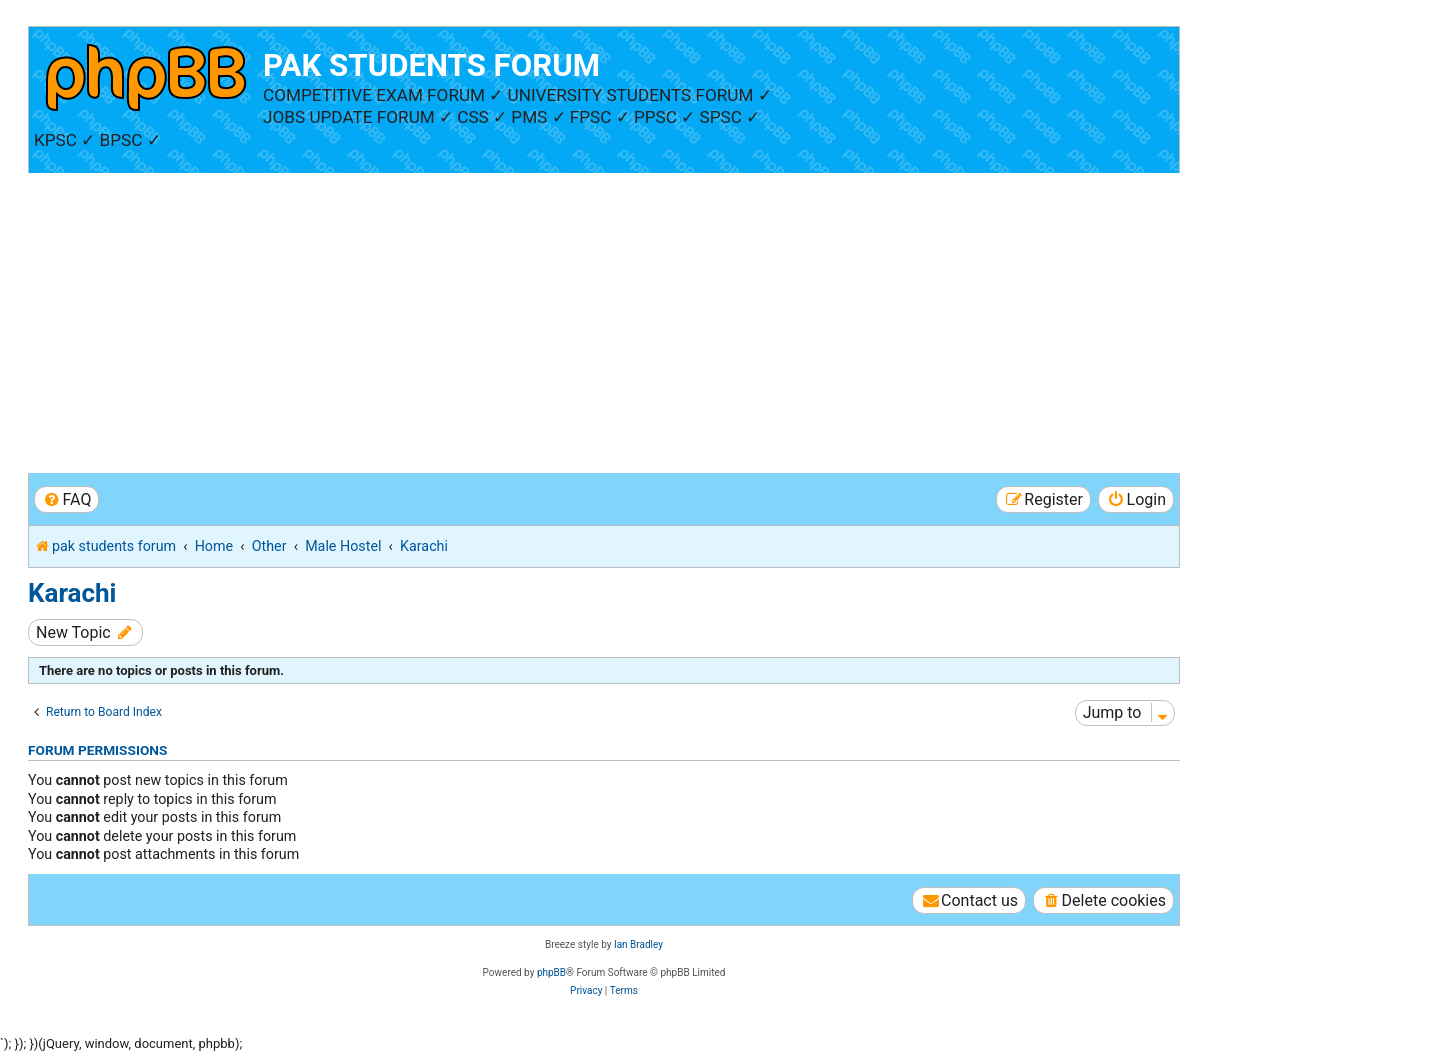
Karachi (72, 593)
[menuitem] (66, 499)
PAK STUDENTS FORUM (431, 65)
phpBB (551, 972)
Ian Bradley (638, 944)
